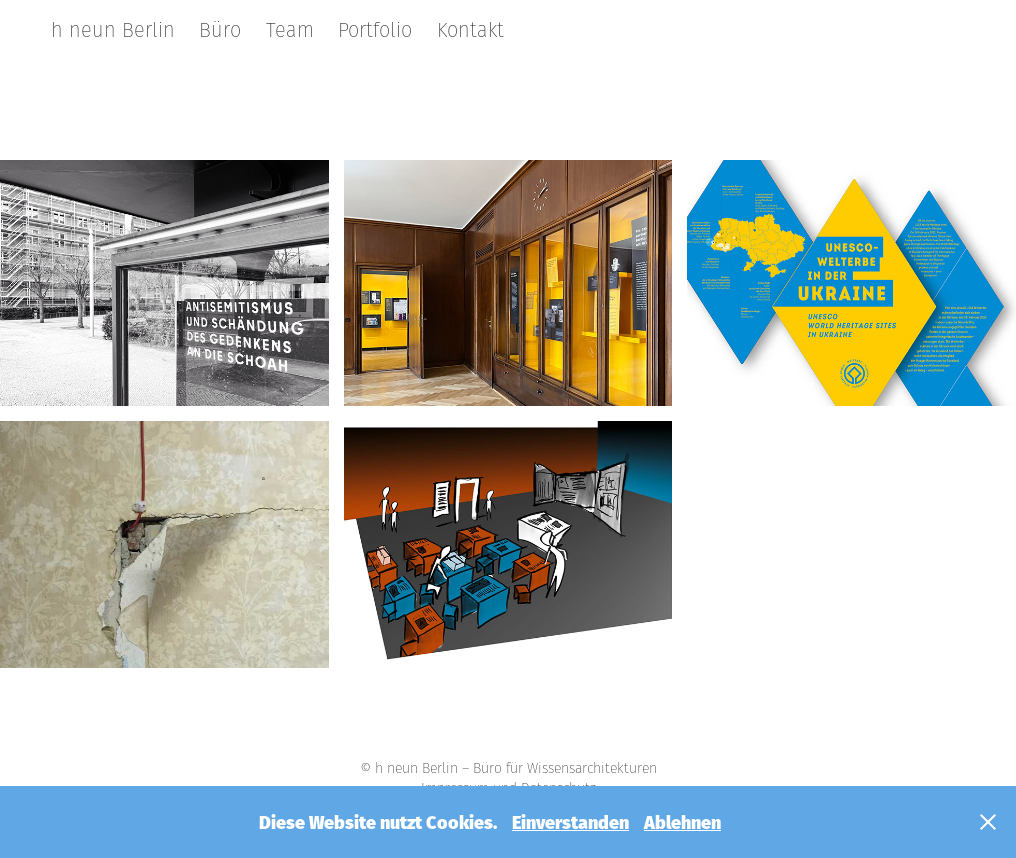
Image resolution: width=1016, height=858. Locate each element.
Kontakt (470, 30)
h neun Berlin (113, 30)
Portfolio (375, 30)
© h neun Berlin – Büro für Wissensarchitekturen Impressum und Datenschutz (508, 778)
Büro (220, 30)
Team (290, 30)
